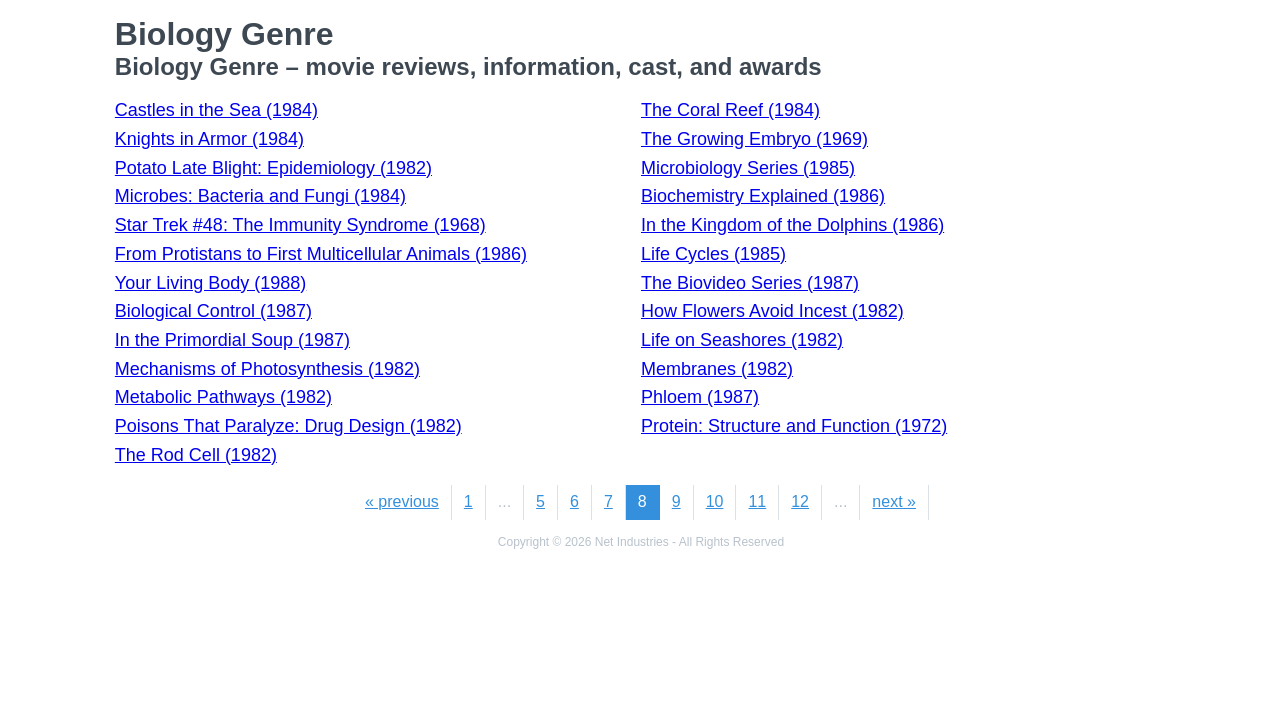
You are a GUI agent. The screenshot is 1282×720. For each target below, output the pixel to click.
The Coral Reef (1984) (730, 110)
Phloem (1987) (700, 397)
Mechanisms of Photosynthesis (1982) (267, 369)
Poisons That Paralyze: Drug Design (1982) (288, 426)
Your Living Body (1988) (210, 283)
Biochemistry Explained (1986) (763, 196)
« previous (402, 501)
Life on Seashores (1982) (742, 340)
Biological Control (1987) (213, 311)
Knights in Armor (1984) (209, 139)
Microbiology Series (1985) (748, 168)
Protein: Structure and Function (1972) (794, 426)
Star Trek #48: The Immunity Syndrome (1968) (300, 225)
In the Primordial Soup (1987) (232, 340)
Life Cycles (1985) (713, 254)
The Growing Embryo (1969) (754, 139)
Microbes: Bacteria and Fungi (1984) (260, 196)
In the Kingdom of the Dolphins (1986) (792, 225)
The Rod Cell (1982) (196, 455)
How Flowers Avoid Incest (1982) (772, 311)
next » (894, 501)
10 (715, 501)
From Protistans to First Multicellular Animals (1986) (321, 254)
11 (757, 501)
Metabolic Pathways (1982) (223, 397)
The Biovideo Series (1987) (750, 283)
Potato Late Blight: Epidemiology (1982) (273, 168)
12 (800, 501)
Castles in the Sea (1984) (216, 110)
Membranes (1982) (717, 369)
